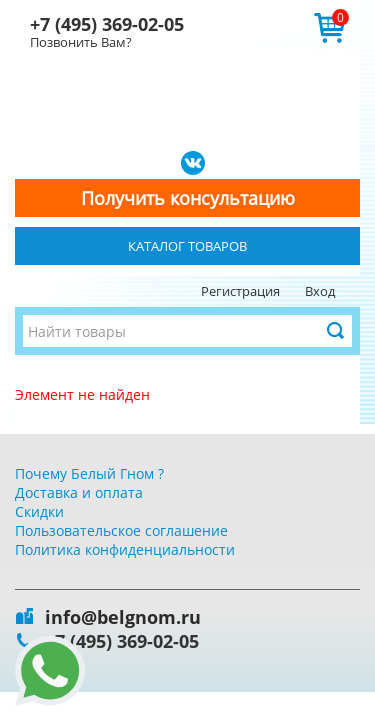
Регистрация (240, 291)
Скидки (39, 511)
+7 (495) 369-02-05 (107, 24)
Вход (320, 291)
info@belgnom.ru (123, 617)
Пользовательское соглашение (121, 530)
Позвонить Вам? (81, 42)
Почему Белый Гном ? (89, 473)
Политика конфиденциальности (125, 549)
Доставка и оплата (79, 492)
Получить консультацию (188, 198)
